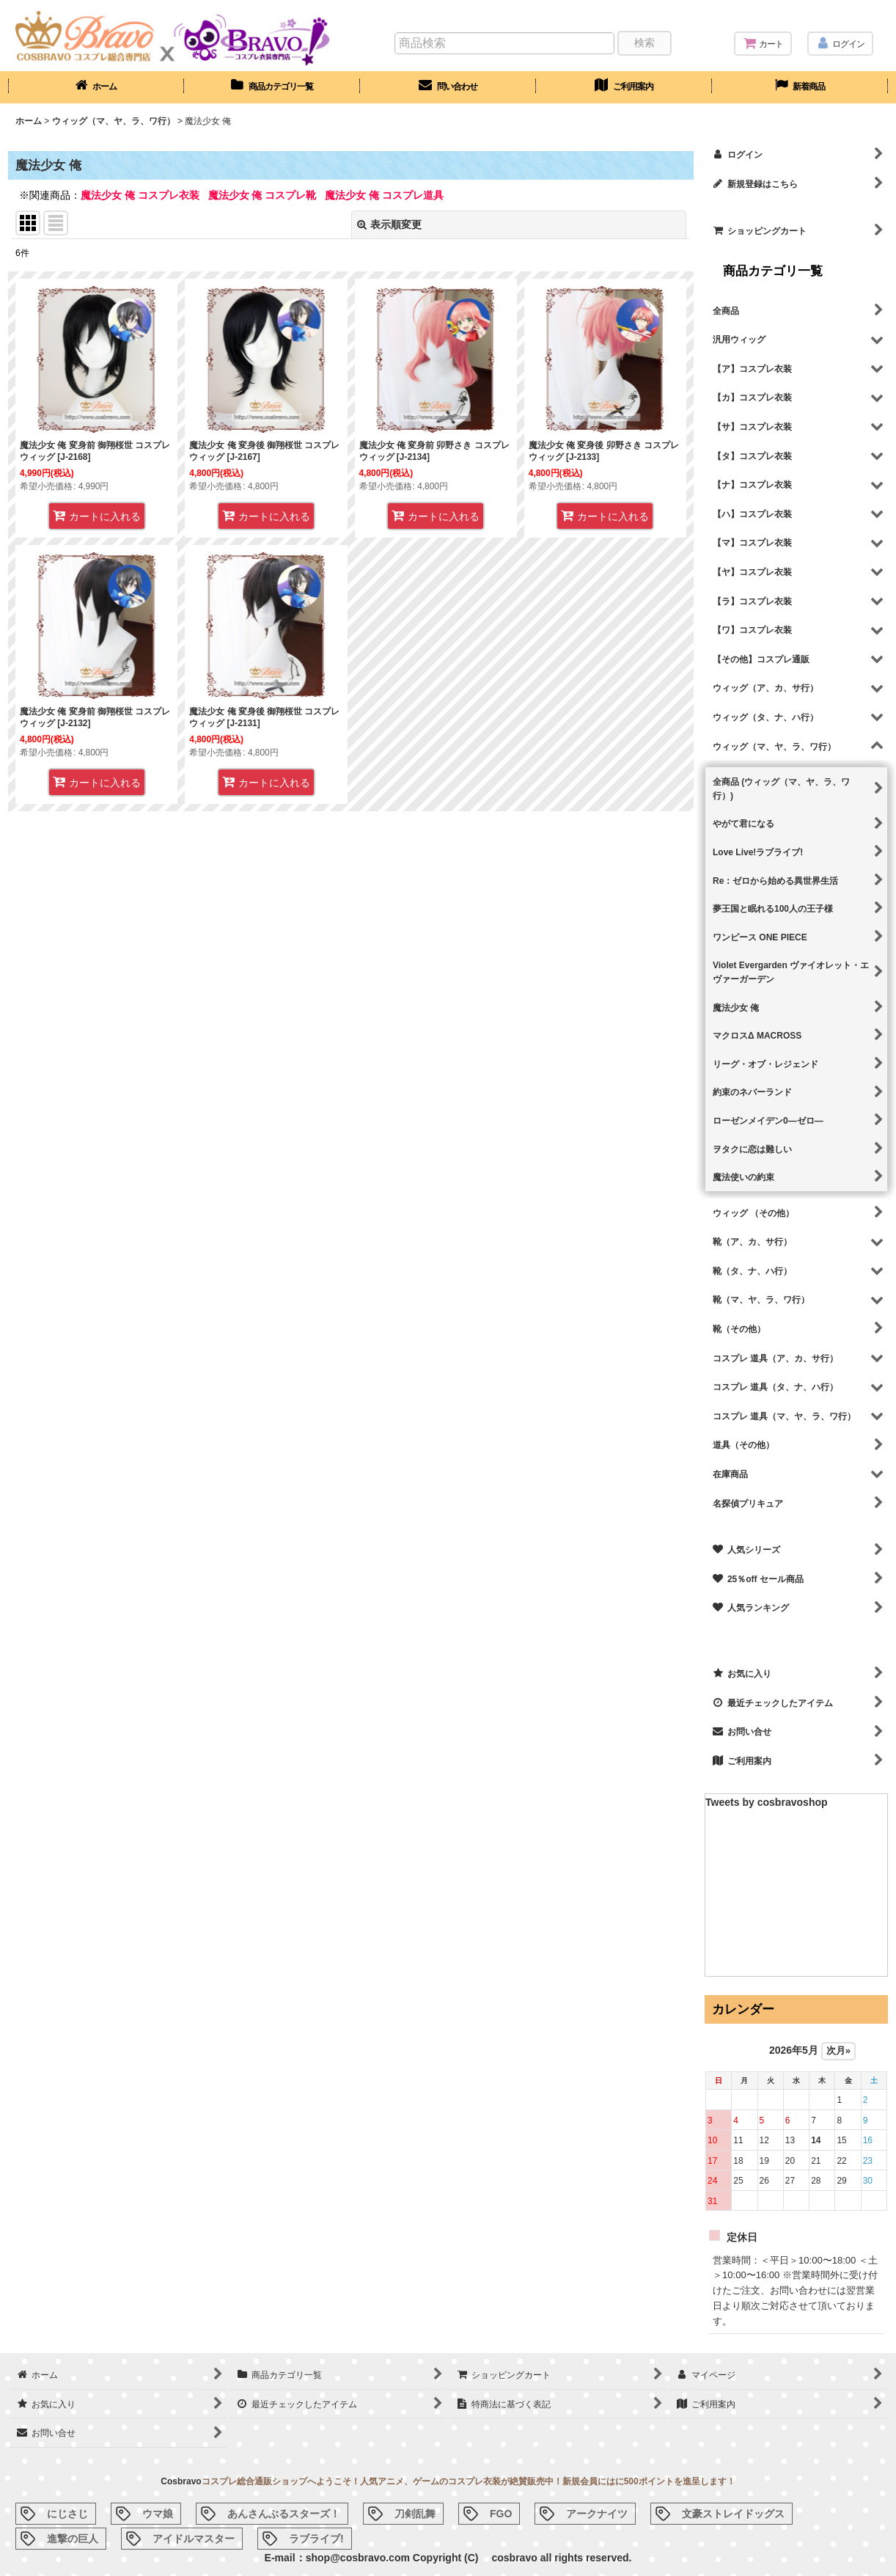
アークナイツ (597, 2514)
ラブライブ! (316, 2538)
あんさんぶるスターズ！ (283, 2514)
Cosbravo (181, 2481)
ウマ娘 (157, 2514)
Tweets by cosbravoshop (766, 1802)
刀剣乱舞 (415, 2514)
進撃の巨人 (72, 2538)
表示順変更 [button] (389, 224)
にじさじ (67, 2514)
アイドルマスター (194, 2538)
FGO (501, 2514)
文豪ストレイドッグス (733, 2514)
